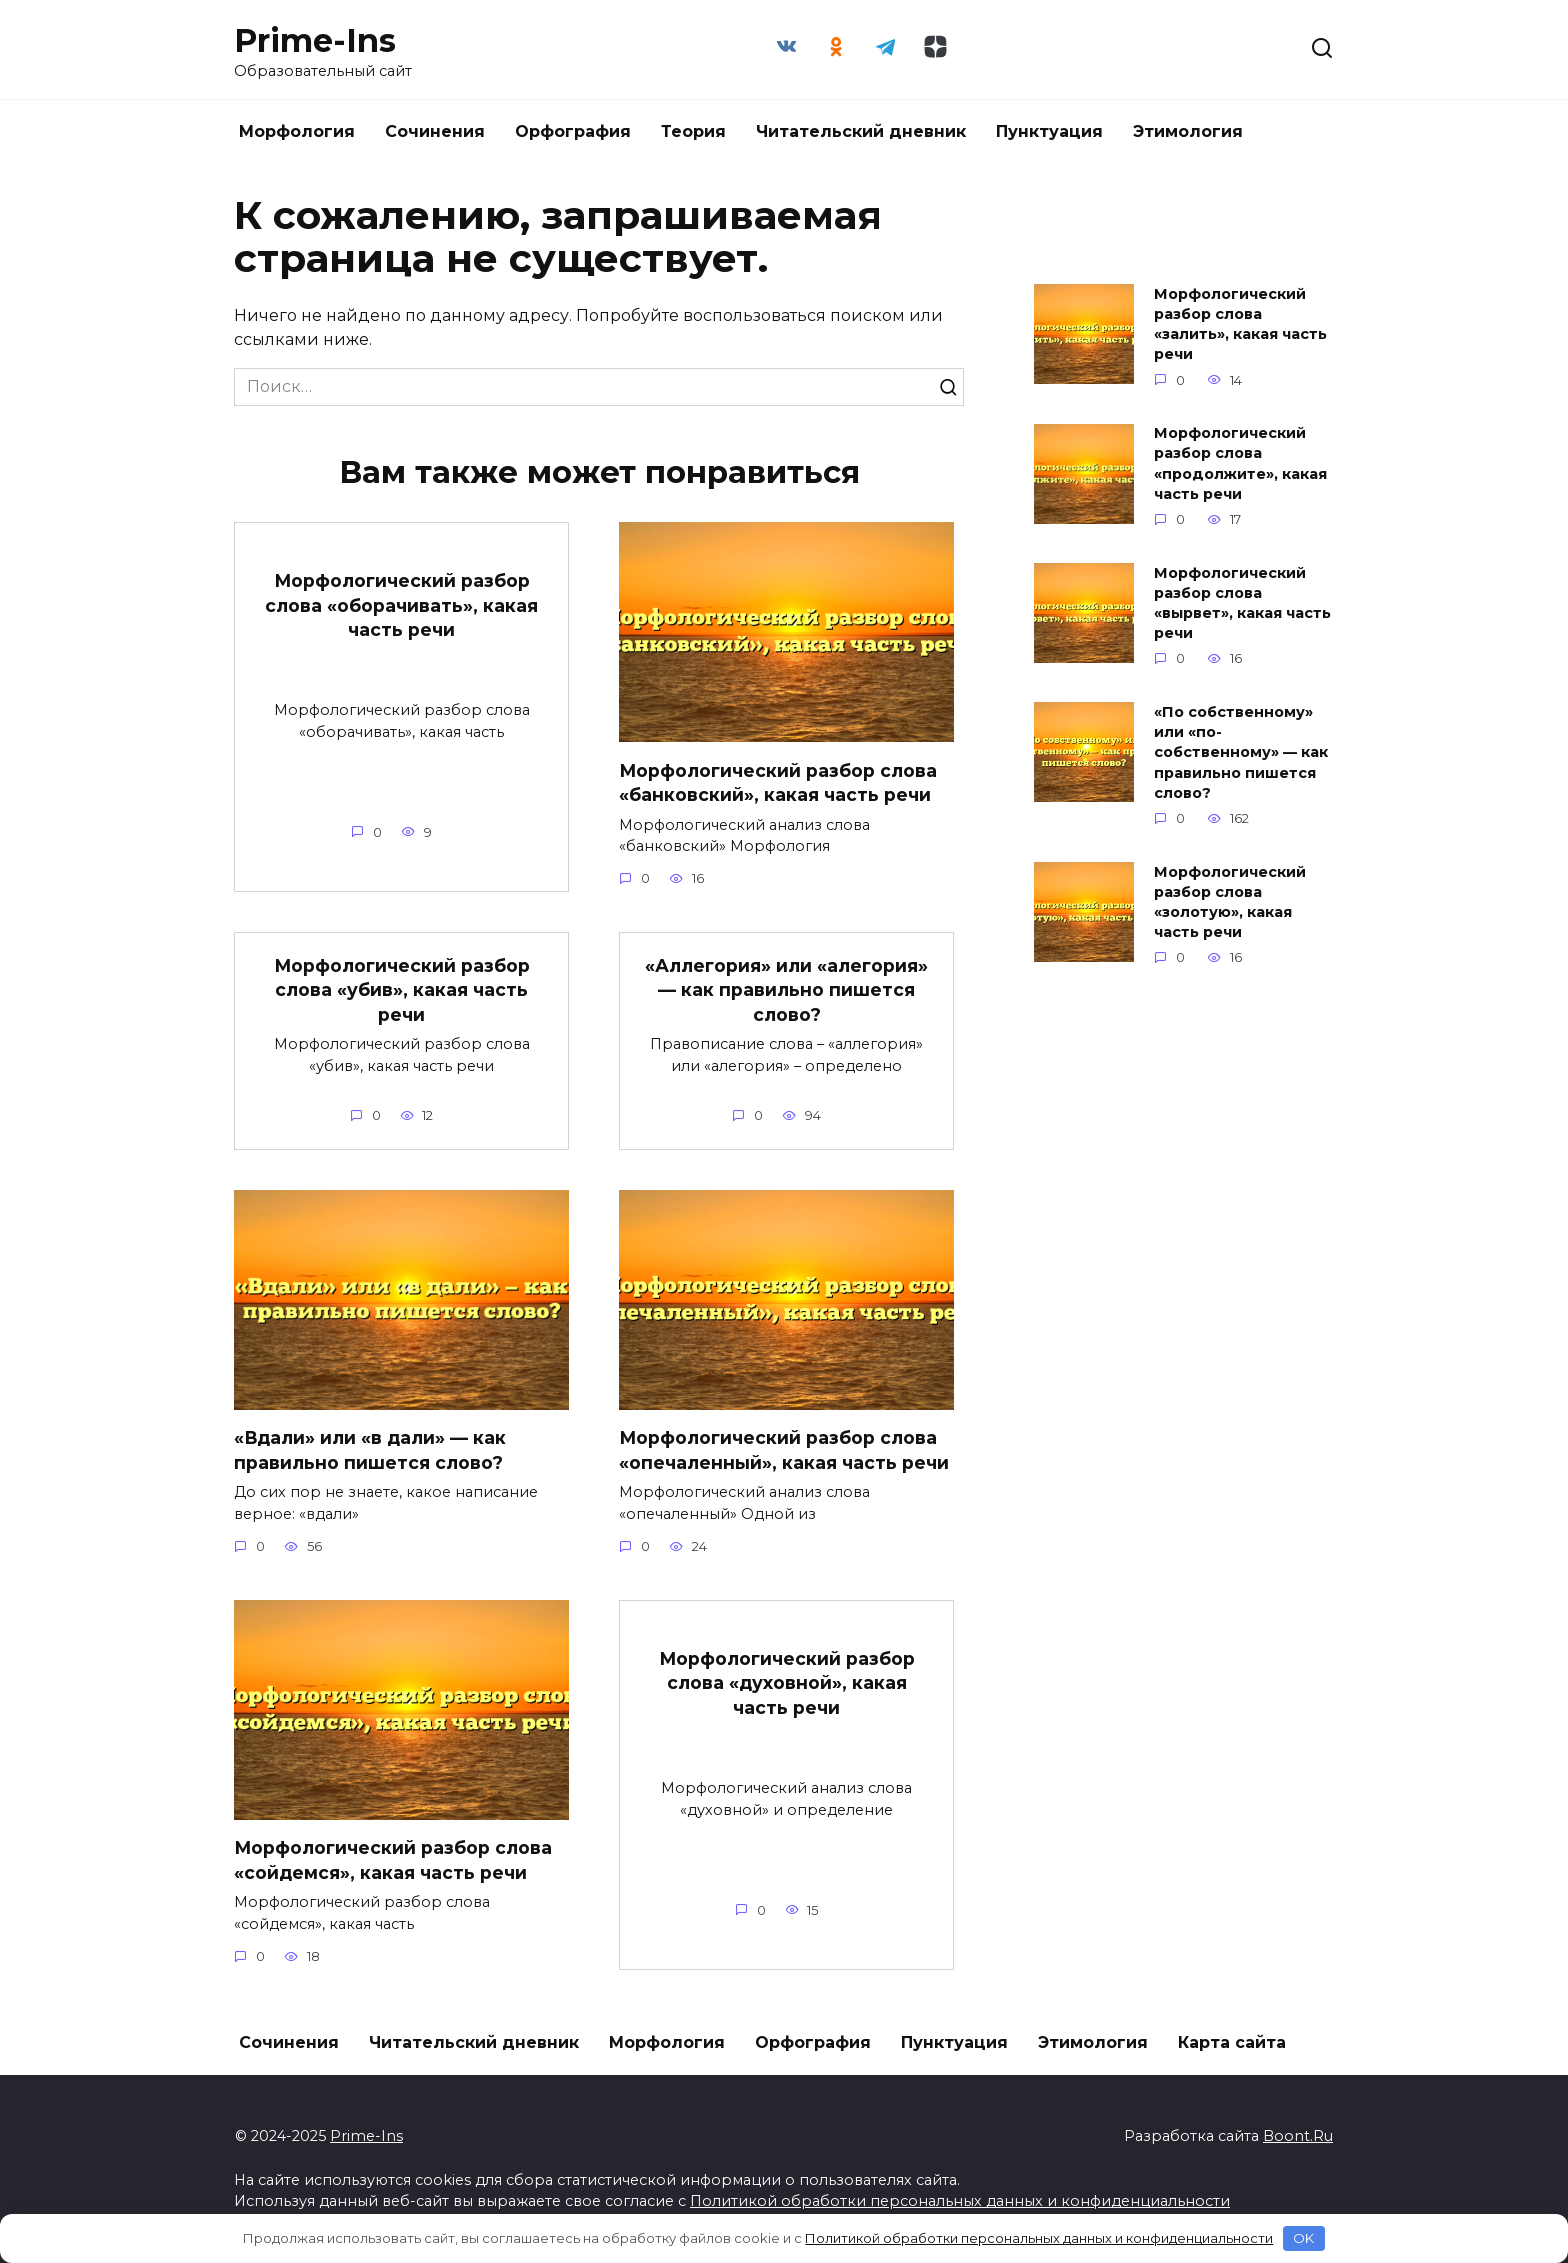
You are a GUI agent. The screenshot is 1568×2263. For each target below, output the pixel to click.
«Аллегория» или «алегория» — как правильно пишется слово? (786, 989)
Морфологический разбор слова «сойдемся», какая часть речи (393, 1860)
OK (1303, 2238)
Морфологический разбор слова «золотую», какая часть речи (1230, 902)
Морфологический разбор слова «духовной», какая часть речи (786, 1683)
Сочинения (435, 131)
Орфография (573, 131)
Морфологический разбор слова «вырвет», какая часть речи (1242, 603)
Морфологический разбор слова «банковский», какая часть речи (778, 782)
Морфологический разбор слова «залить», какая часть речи (1240, 324)
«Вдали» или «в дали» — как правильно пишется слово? (370, 1450)
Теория (693, 131)
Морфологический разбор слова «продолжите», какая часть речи (1240, 464)
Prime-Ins (315, 40)
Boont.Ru (1298, 2136)
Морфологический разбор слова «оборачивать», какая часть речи (401, 605)
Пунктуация (1049, 131)
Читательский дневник (861, 131)
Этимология (1188, 131)
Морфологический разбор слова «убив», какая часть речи (401, 989)
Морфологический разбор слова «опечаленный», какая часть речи (784, 1450)
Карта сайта (1232, 2042)
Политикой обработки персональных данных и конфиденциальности (960, 2201)
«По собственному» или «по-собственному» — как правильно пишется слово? (1241, 752)
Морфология (297, 131)
